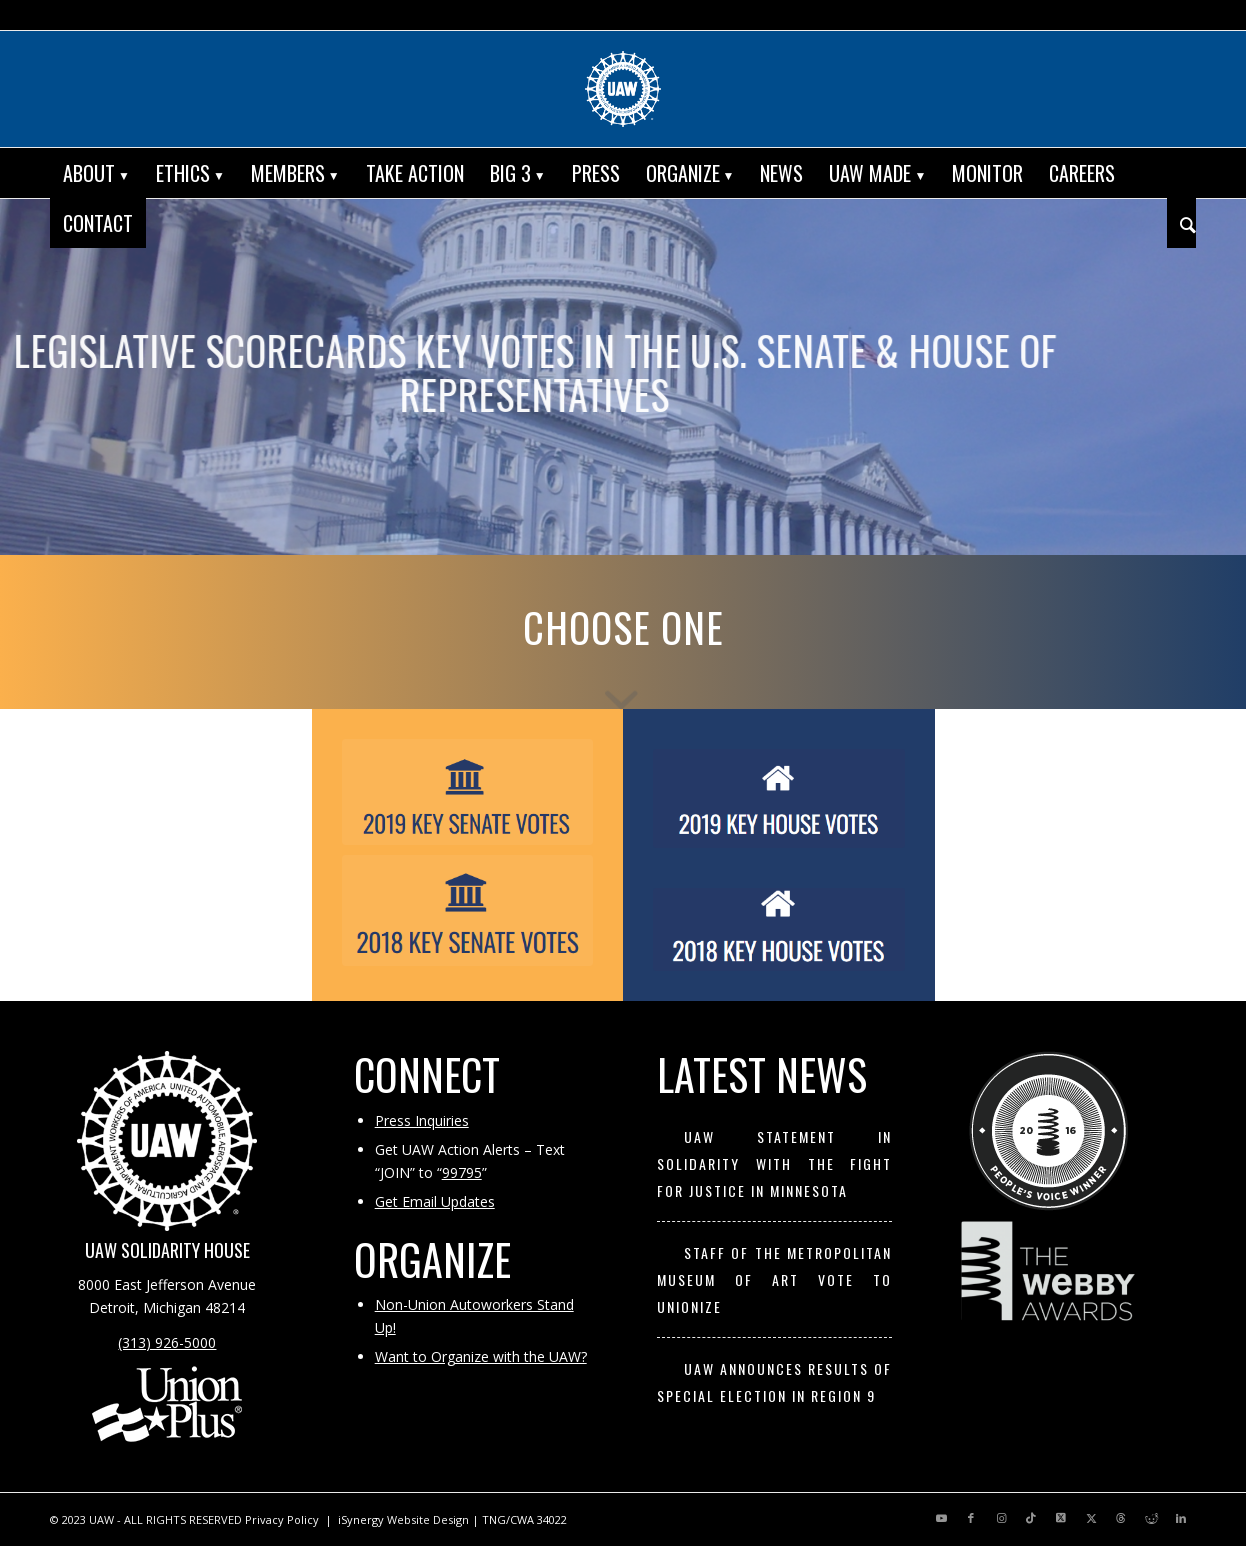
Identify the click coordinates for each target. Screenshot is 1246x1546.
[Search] (1181, 223)
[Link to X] (1061, 1518)
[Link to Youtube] (941, 1518)
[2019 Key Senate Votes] (468, 792)
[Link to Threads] (1121, 1518)
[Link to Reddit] (1151, 1518)
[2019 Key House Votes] (779, 798)
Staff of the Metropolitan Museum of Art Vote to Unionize (774, 1280)
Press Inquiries (422, 1120)
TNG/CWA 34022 (524, 1519)
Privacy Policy (282, 1519)
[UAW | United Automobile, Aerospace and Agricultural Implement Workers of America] (623, 89)
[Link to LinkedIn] (1181, 1518)
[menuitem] (96, 173)
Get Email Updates (435, 1201)
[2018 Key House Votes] (779, 930)
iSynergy (361, 1519)
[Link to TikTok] (1031, 1518)
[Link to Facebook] (971, 1518)
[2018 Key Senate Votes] (468, 910)
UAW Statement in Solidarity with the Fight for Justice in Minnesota (774, 1164)
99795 (462, 1172)
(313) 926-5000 (167, 1342)
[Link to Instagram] (1001, 1518)
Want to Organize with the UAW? (481, 1356)
